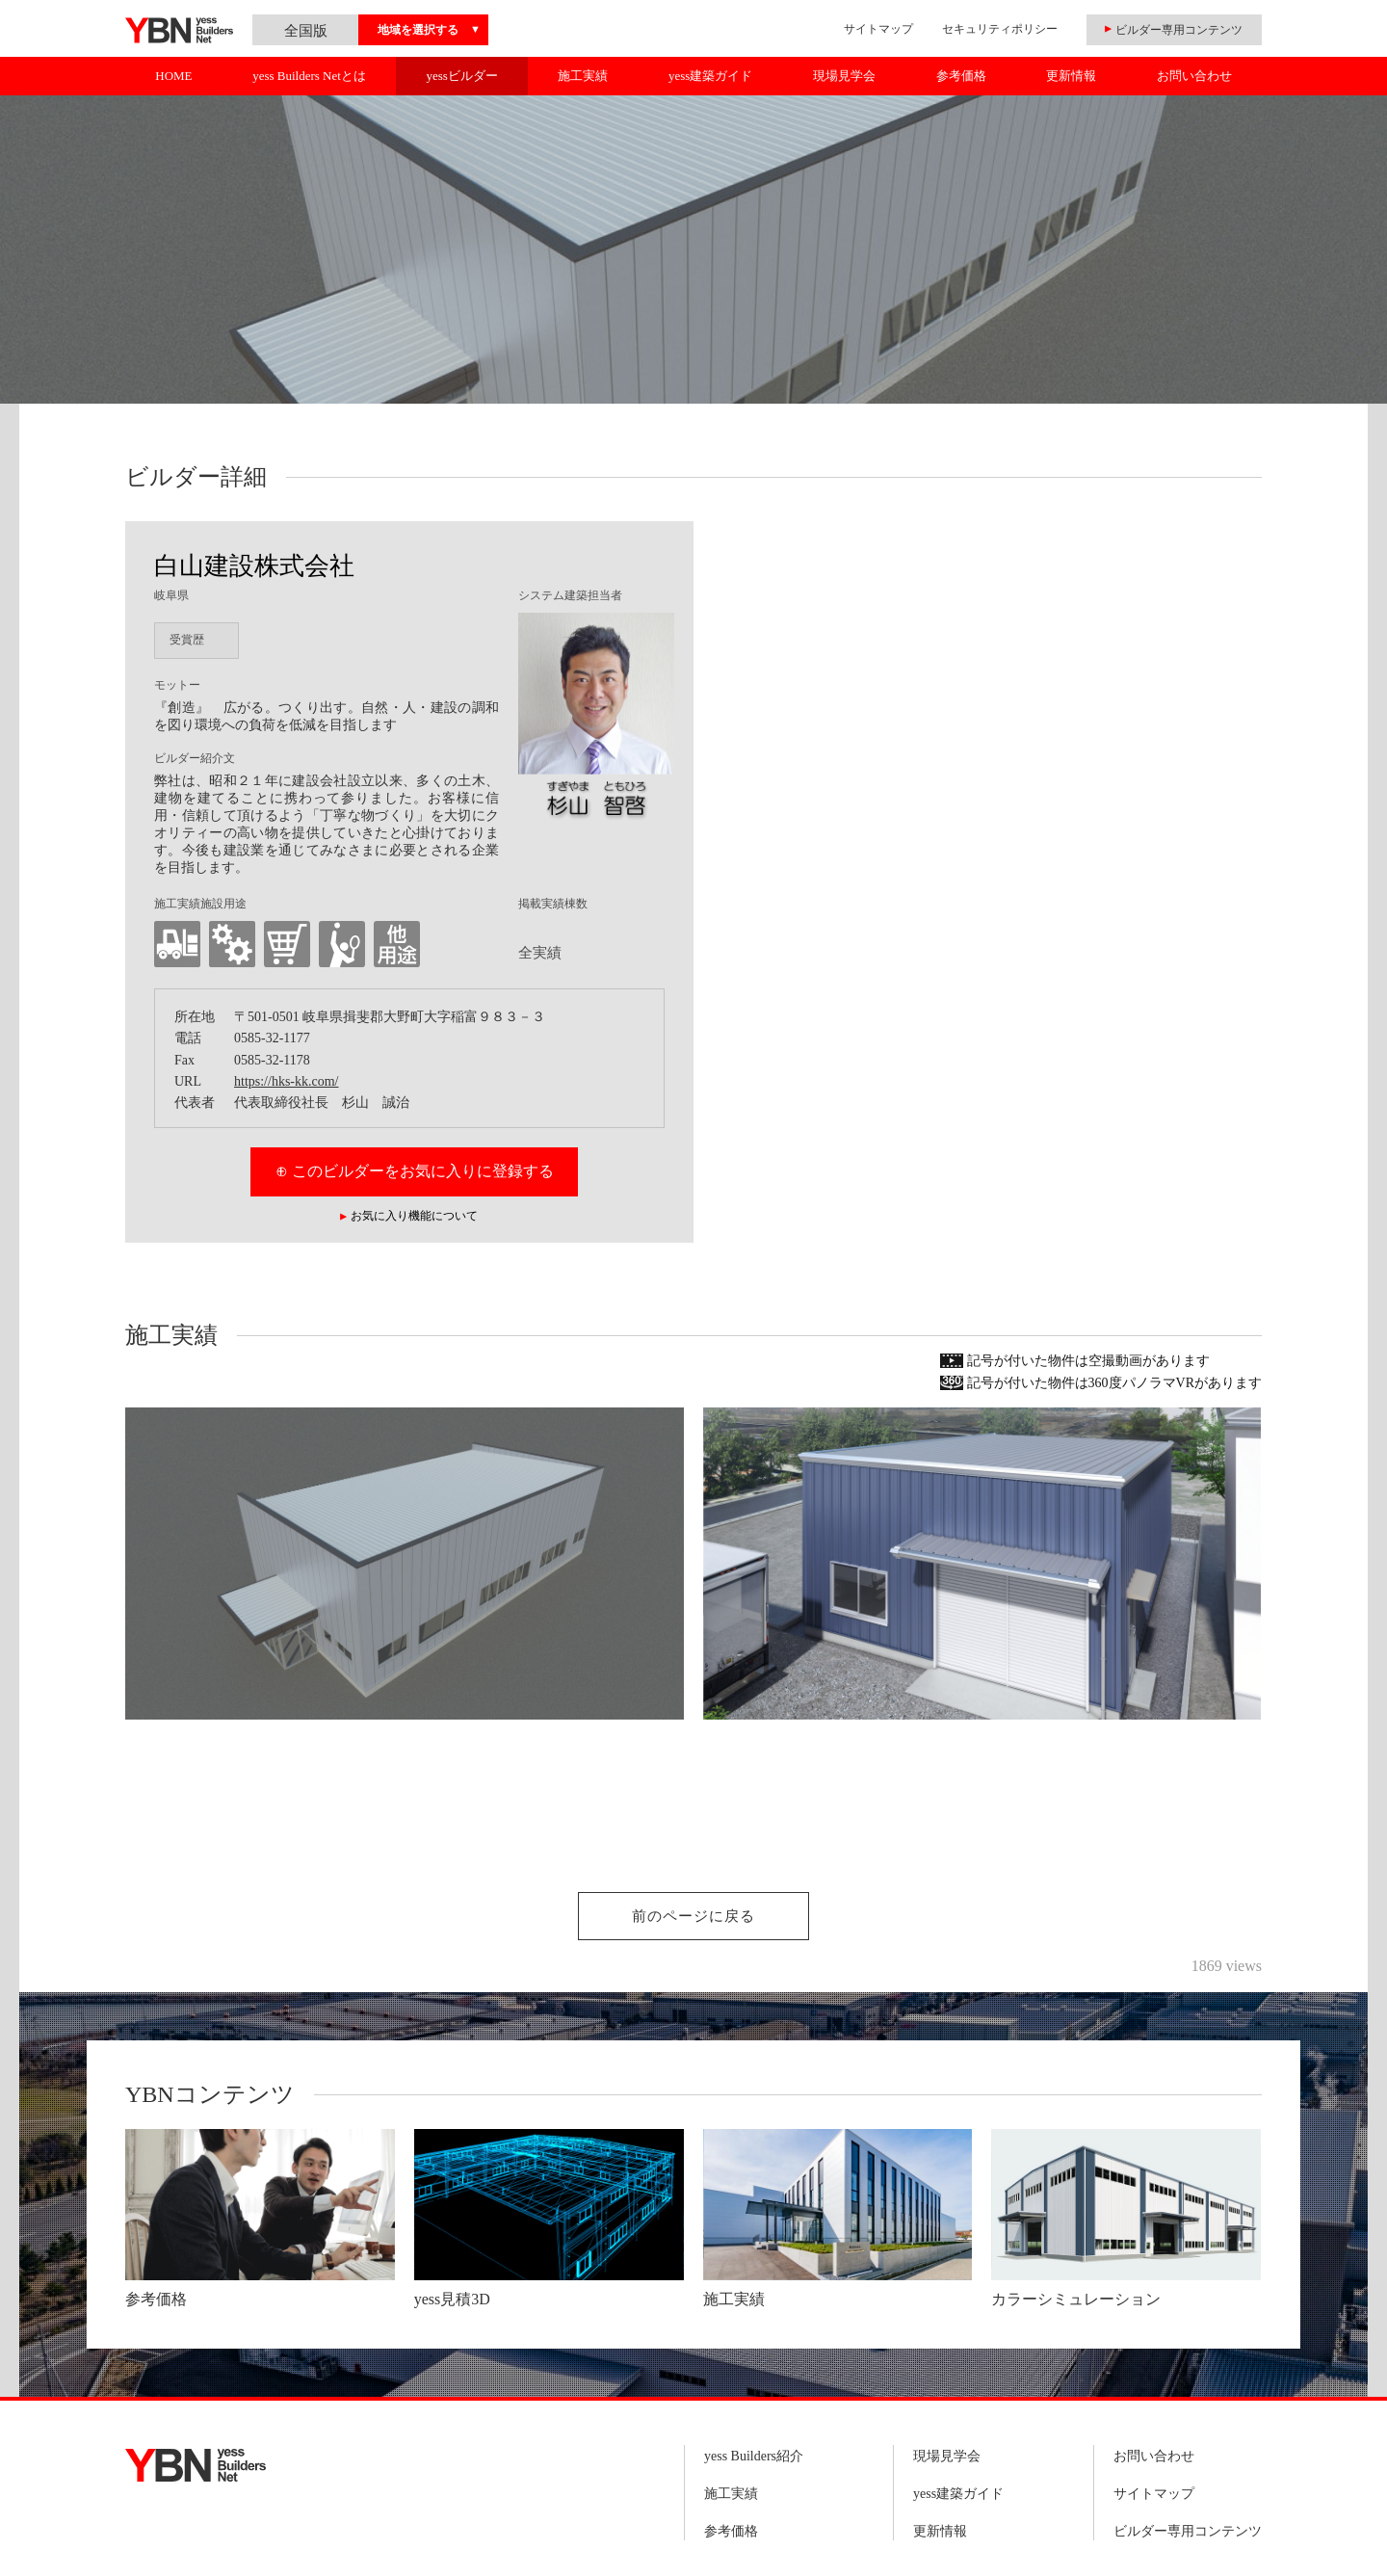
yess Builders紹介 (753, 2456)
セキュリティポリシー (1000, 29)
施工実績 (583, 75)
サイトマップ (878, 29)
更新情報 (1071, 75)
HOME (173, 75)
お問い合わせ (1194, 75)
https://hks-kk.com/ (286, 1081)
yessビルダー (461, 75)
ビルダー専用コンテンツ (1187, 2531)
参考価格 (961, 75)
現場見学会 (844, 75)
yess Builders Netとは (309, 75)
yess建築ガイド (710, 75)
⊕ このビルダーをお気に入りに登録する (414, 1171)
